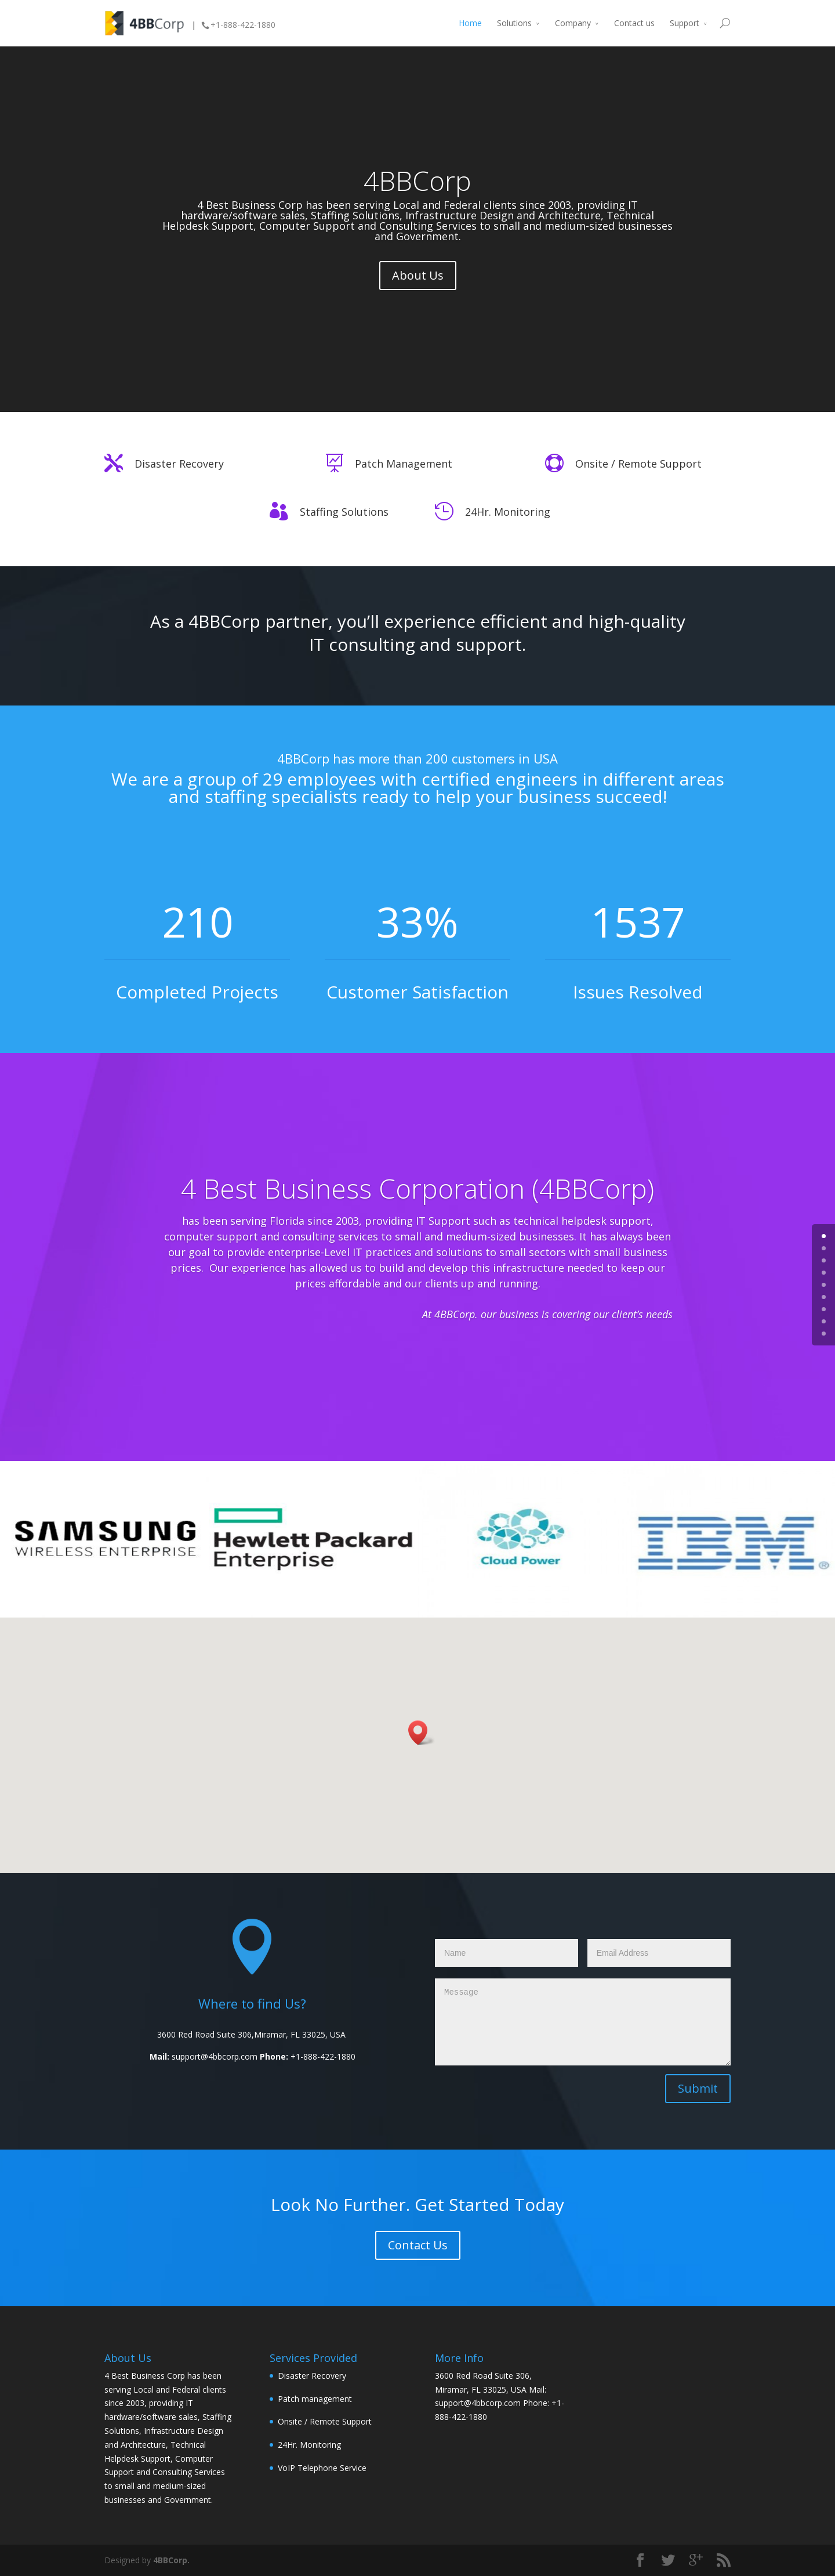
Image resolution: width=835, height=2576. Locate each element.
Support (684, 22)
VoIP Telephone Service (322, 2467)
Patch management (315, 2398)
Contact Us (418, 2245)
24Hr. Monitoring (507, 512)
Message (583, 2021)
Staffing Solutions (344, 512)
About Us (418, 275)
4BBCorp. (171, 2560)
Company (573, 22)
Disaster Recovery (179, 464)
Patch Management (403, 464)
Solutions (514, 22)
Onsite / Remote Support (638, 464)
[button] (421, 1732)
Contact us (634, 22)
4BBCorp (417, 180)
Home (470, 22)
